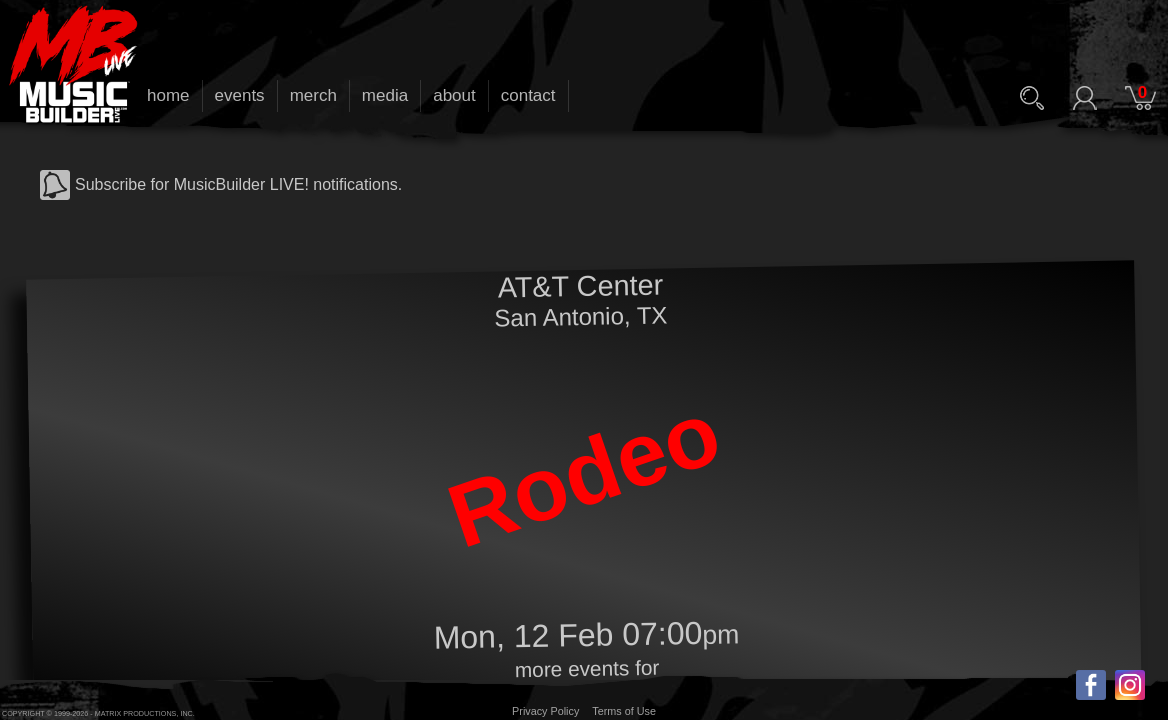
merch (313, 95)
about (454, 95)
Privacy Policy (545, 711)
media (385, 95)
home (168, 95)
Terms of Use (624, 711)
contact (528, 95)
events (240, 95)
